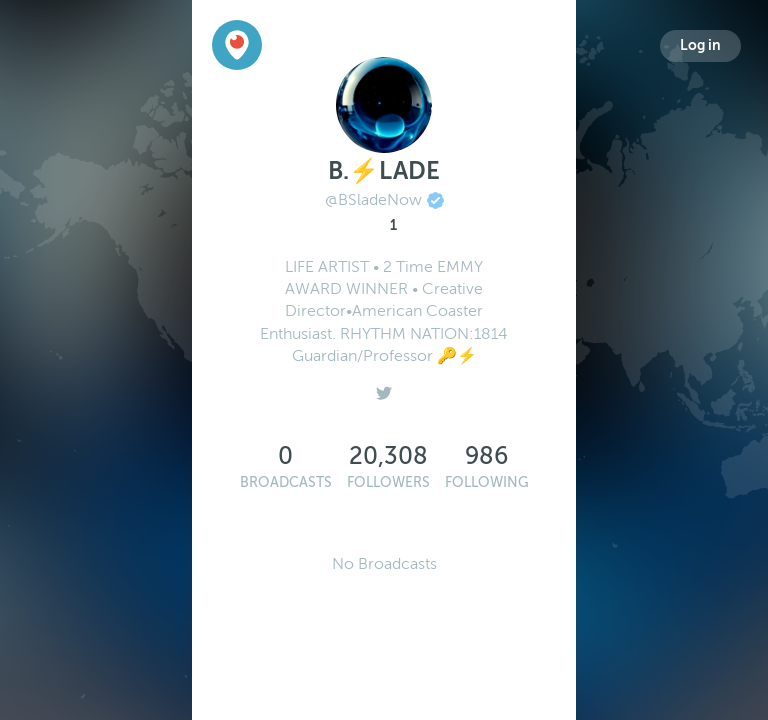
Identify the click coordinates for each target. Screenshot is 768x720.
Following (487, 482)
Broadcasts (286, 482)
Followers (388, 482)
